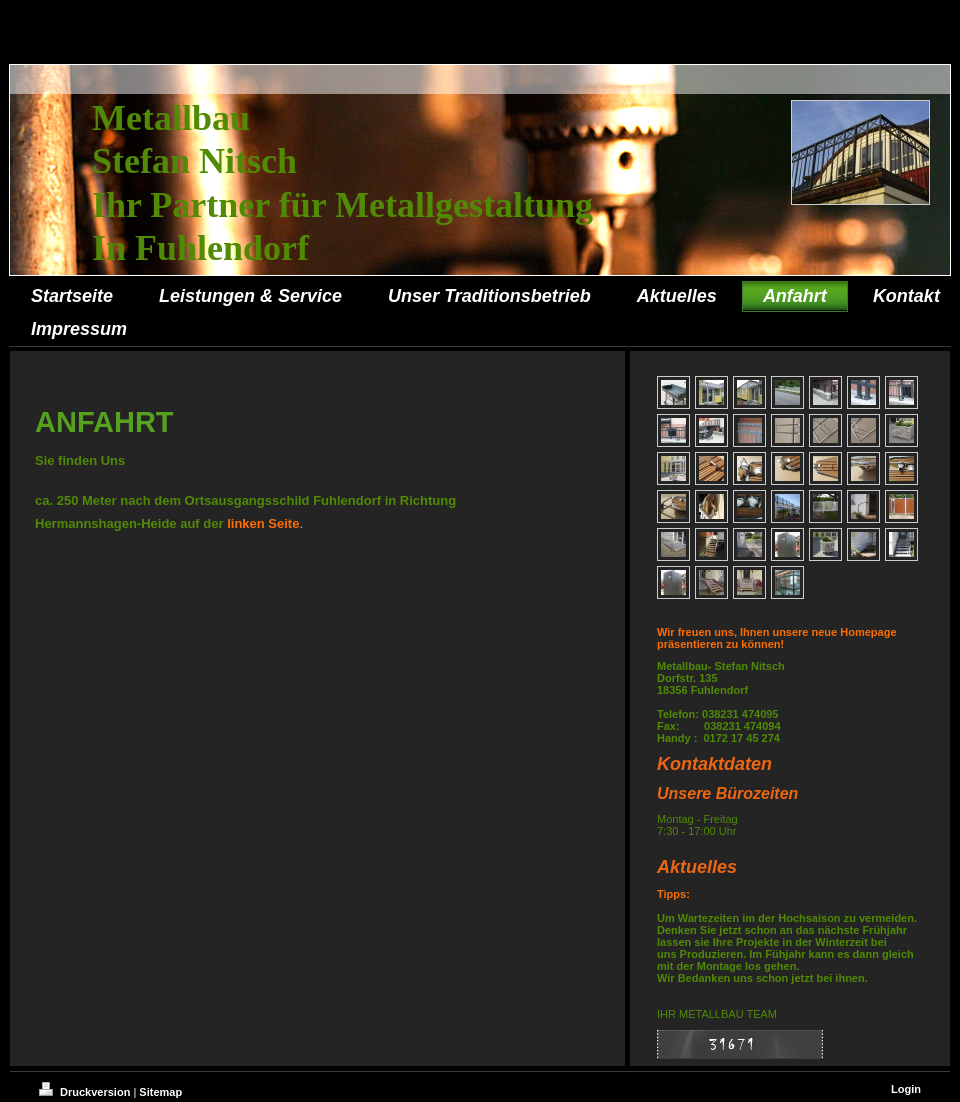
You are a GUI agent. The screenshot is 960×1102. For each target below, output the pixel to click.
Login (906, 1089)
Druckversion (86, 1092)
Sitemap (160, 1092)
